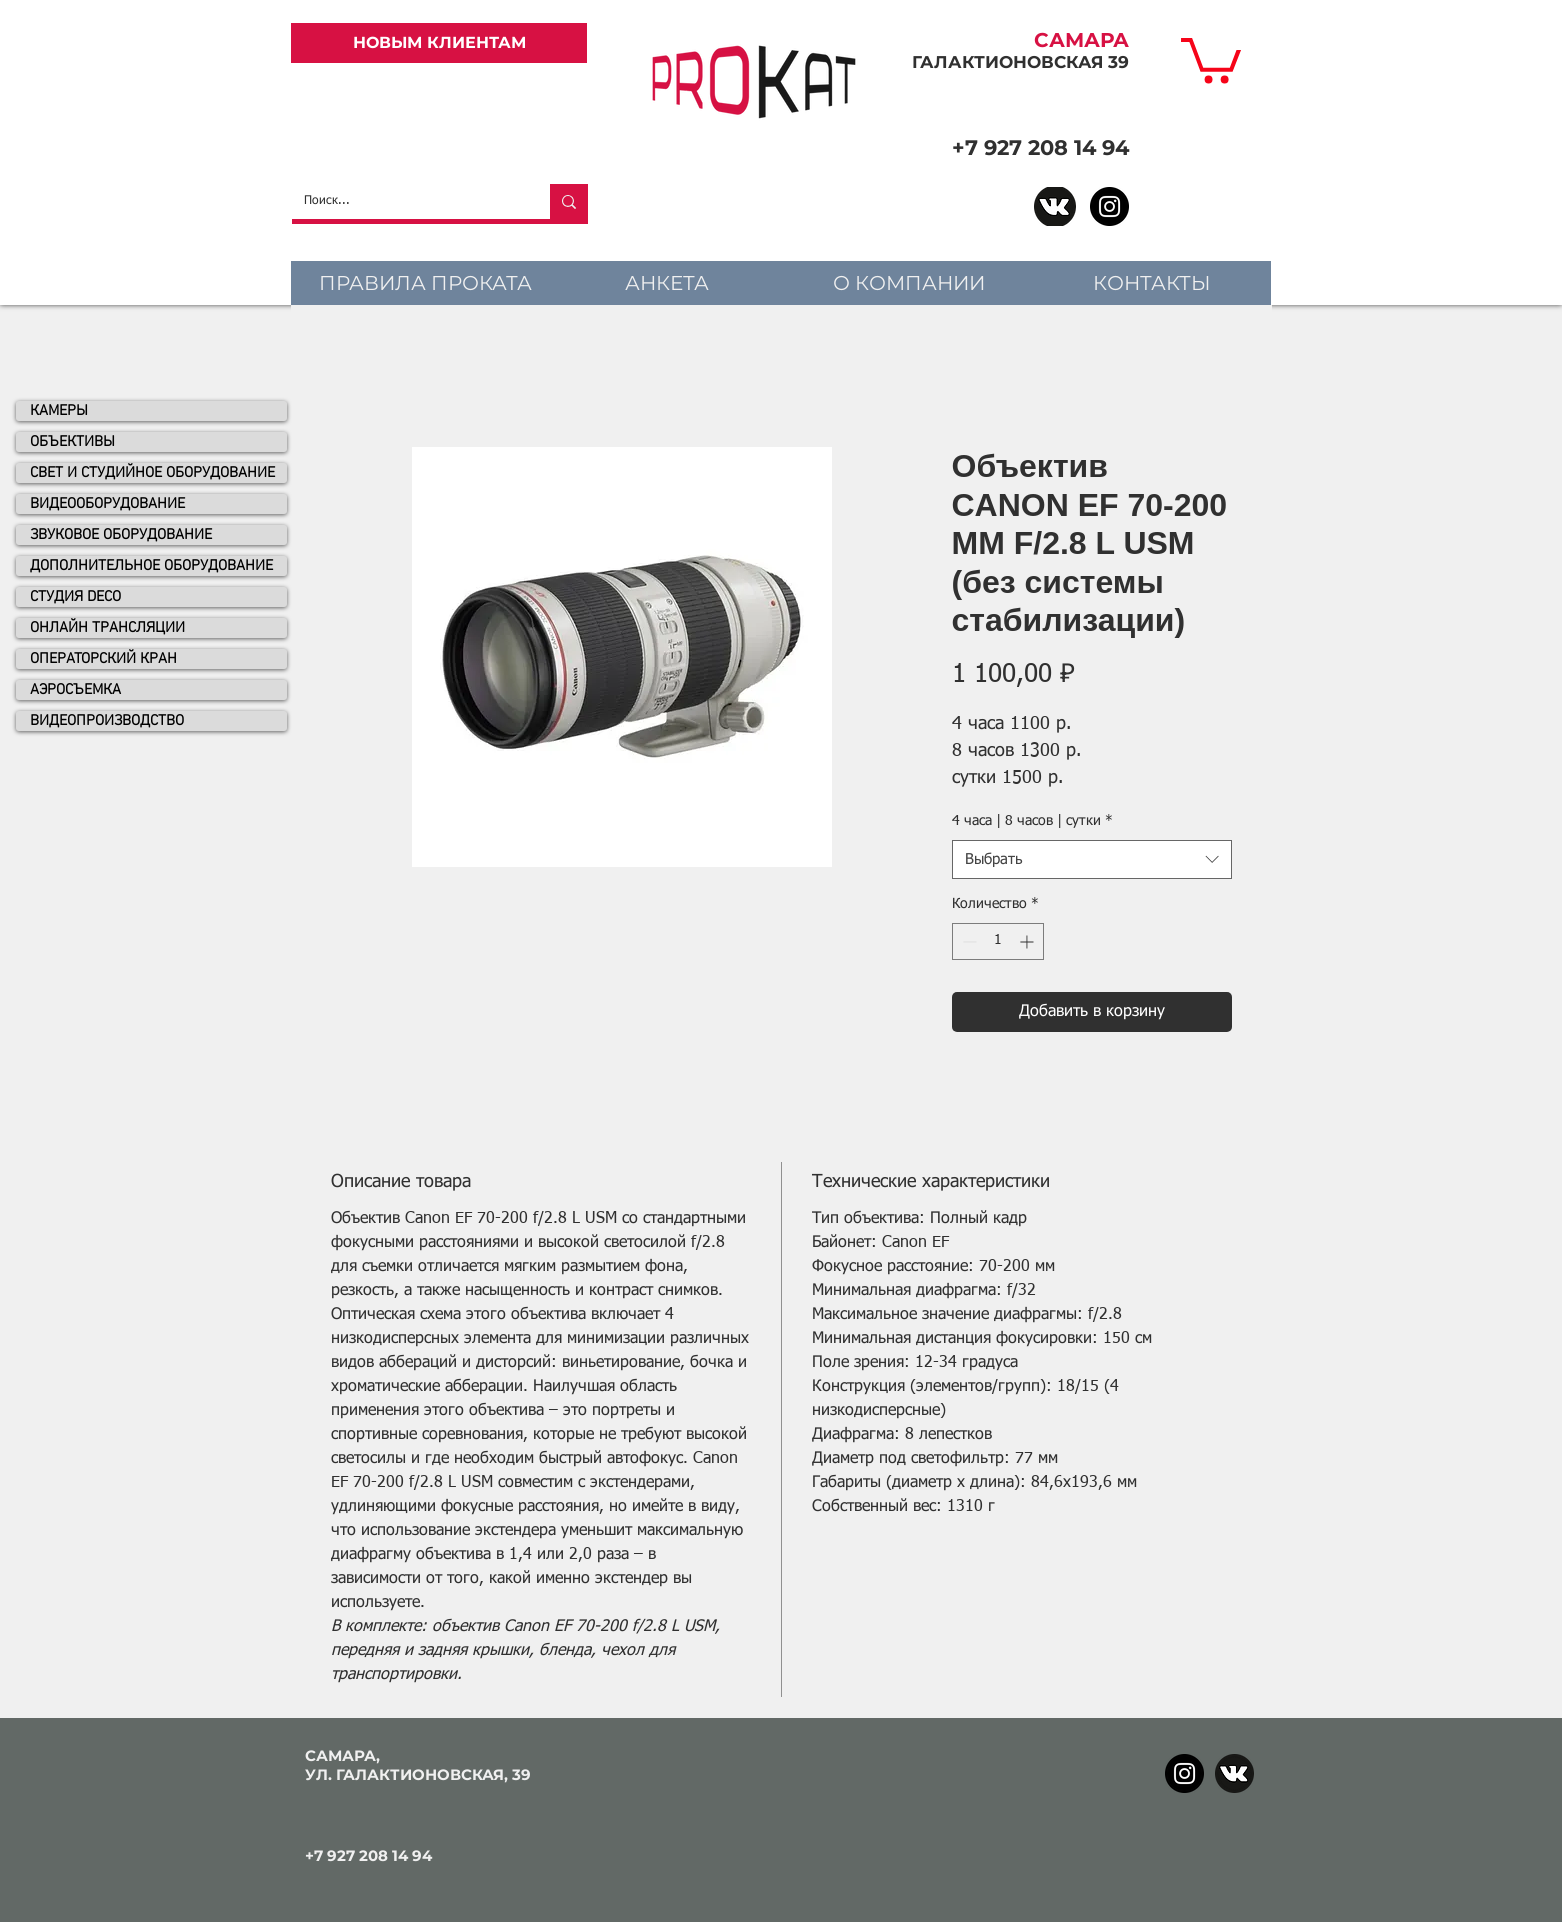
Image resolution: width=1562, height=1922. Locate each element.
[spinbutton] (998, 941)
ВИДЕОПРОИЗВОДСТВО (107, 721)
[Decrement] (967, 941)
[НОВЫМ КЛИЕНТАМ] (439, 43)
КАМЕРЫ (59, 411)
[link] (1211, 58)
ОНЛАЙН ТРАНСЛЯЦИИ (107, 628)
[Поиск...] (406, 201)
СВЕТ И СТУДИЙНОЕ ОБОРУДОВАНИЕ (152, 473)
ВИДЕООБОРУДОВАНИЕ (107, 504)
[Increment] (1028, 941)
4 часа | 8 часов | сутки (1032, 821)
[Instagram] (1109, 206)
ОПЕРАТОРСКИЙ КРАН (103, 659)
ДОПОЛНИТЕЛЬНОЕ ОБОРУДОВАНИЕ (151, 566)
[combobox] (1092, 859)
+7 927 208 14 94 (1040, 147)
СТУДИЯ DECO (75, 597)
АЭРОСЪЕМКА (75, 690)
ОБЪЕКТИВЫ (72, 442)
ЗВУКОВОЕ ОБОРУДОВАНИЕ (121, 535)
